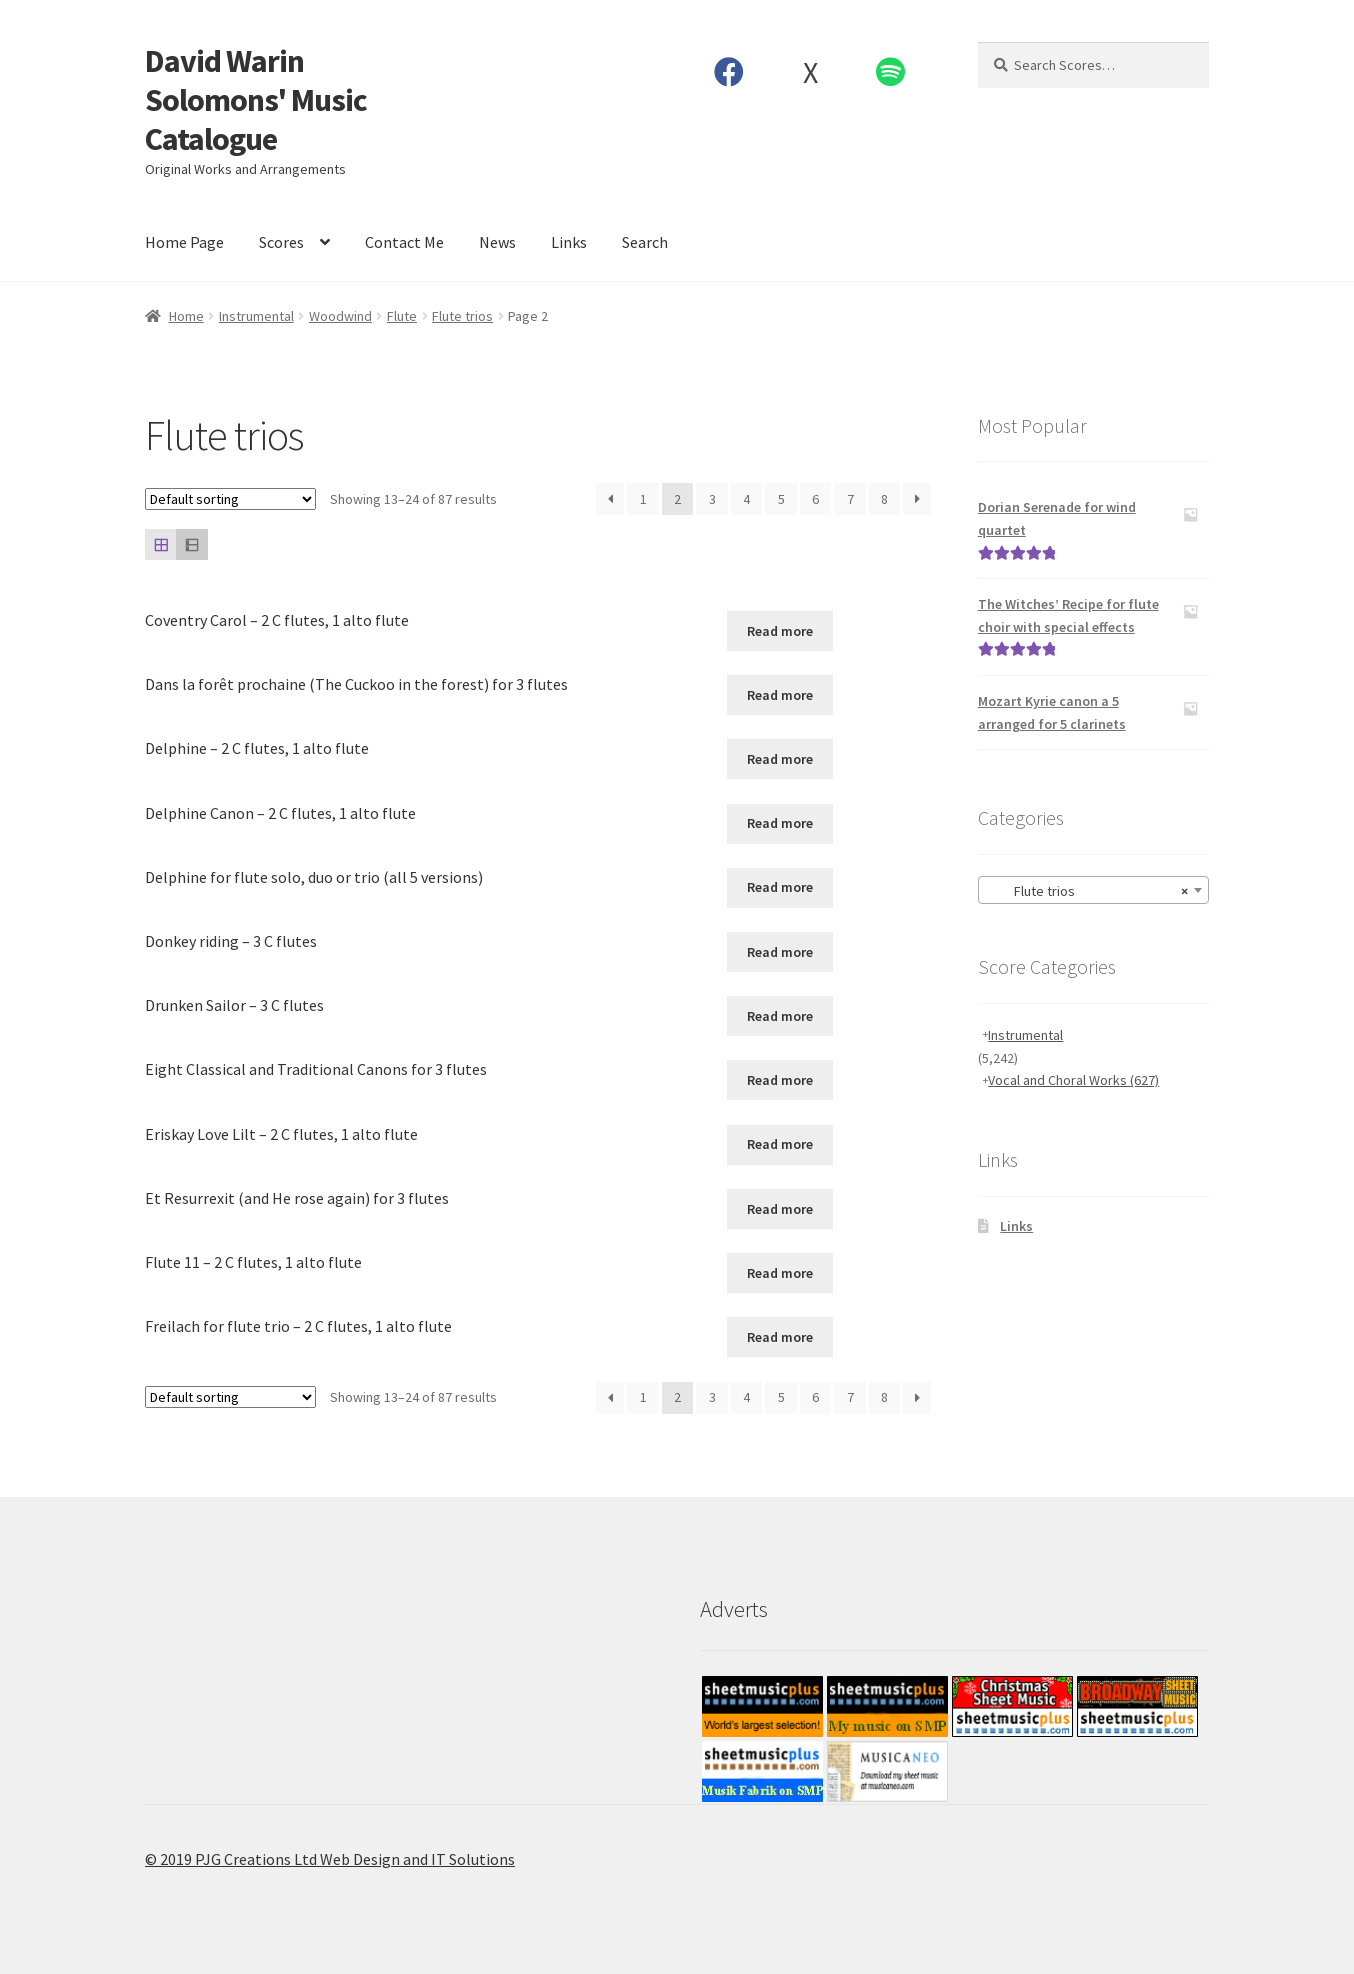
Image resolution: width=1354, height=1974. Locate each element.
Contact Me (404, 242)
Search (645, 242)
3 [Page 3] (712, 499)
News (497, 242)
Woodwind (340, 316)
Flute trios (462, 316)
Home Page (184, 242)
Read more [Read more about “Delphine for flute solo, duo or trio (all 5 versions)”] (780, 887)
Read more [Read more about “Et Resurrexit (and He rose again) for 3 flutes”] (780, 1209)
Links (569, 242)
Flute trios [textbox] (1087, 891)
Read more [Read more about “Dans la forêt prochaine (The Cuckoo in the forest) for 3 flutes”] (780, 695)
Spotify (891, 72)
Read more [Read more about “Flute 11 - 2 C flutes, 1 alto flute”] (780, 1273)
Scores (281, 242)
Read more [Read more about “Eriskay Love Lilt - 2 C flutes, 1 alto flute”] (780, 1144)
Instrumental (256, 316)
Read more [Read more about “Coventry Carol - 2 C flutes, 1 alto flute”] (780, 631)
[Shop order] (230, 499)
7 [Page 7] (850, 499)
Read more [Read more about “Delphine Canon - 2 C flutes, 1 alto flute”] (780, 823)
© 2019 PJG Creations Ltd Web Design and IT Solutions (330, 1859)
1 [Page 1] (643, 499)
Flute (402, 316)
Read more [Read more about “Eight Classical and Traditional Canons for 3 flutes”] (780, 1080)
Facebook (729, 72)
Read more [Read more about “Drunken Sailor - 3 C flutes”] (780, 1016)
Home (186, 316)
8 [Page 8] (884, 499)
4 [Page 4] (746, 499)
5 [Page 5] (781, 499)
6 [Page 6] (815, 499)
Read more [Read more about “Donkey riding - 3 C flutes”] (780, 952)
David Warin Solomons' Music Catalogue (256, 100)
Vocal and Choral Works (1073, 1080)
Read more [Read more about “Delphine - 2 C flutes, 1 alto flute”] (780, 759)
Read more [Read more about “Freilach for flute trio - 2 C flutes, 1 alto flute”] (780, 1337)
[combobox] (1093, 890)
